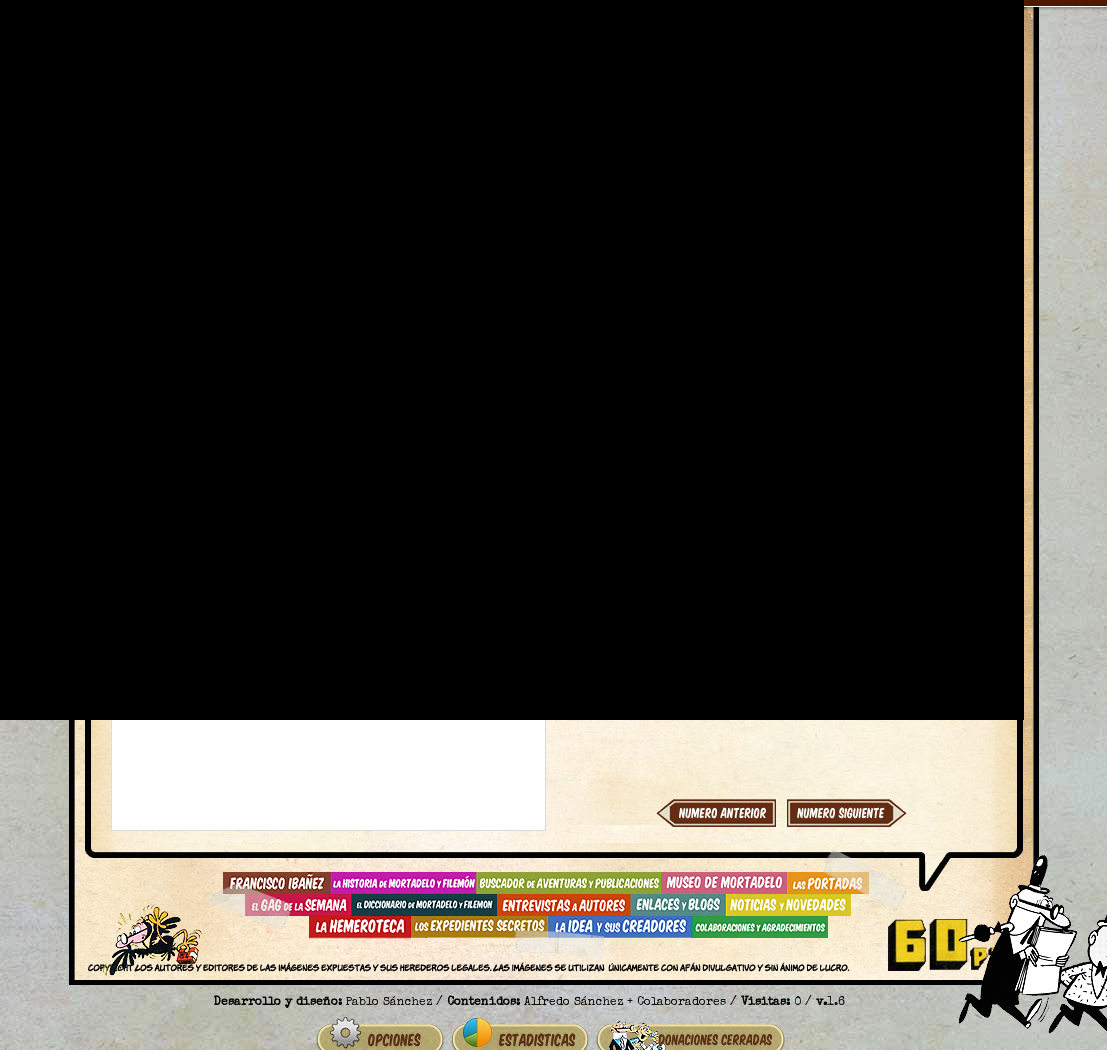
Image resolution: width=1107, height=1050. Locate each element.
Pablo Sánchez (389, 1003)
